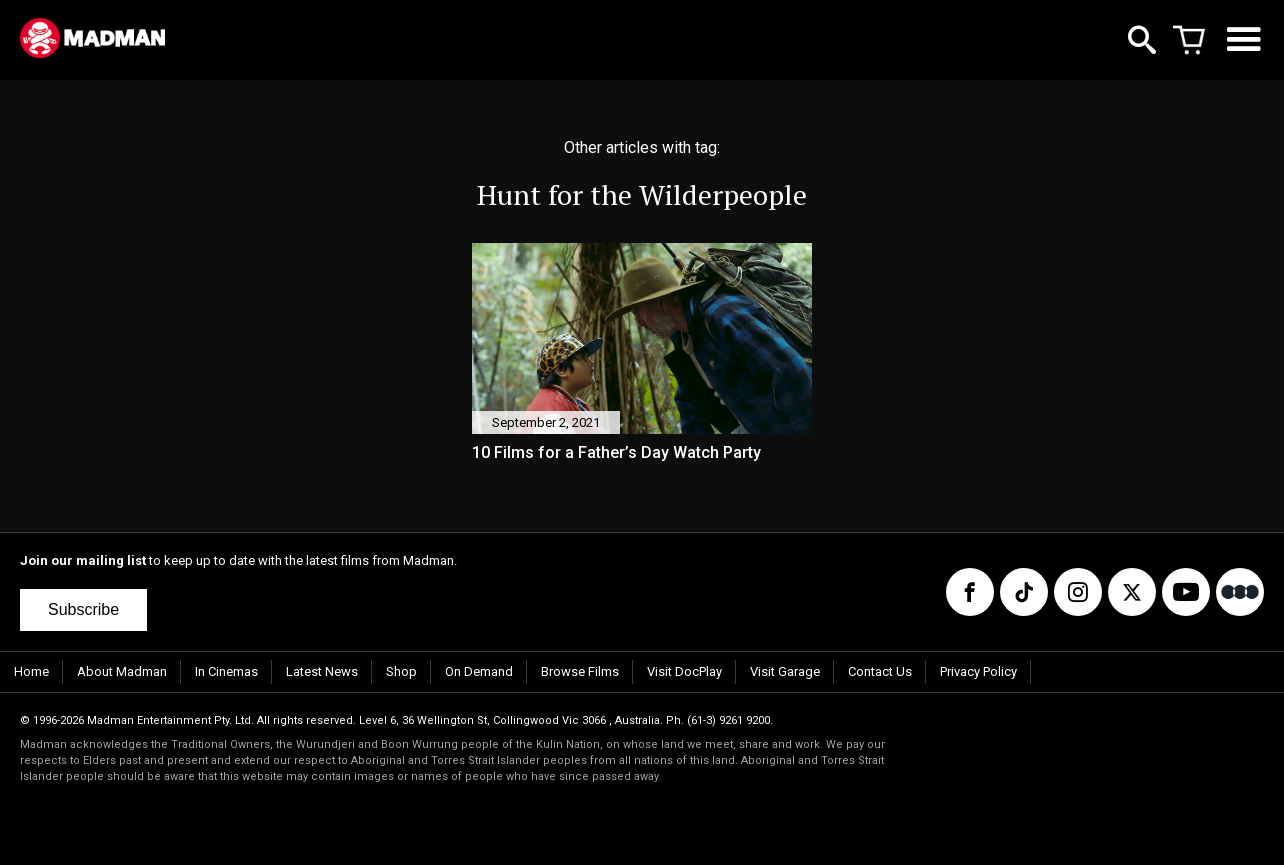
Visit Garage (785, 671)
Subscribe (83, 609)
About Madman (122, 671)
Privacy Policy (978, 671)
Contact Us (880, 671)
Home (31, 671)
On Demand (479, 671)
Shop (401, 671)
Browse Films (580, 671)
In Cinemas (226, 671)
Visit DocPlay (684, 671)
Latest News (322, 671)
